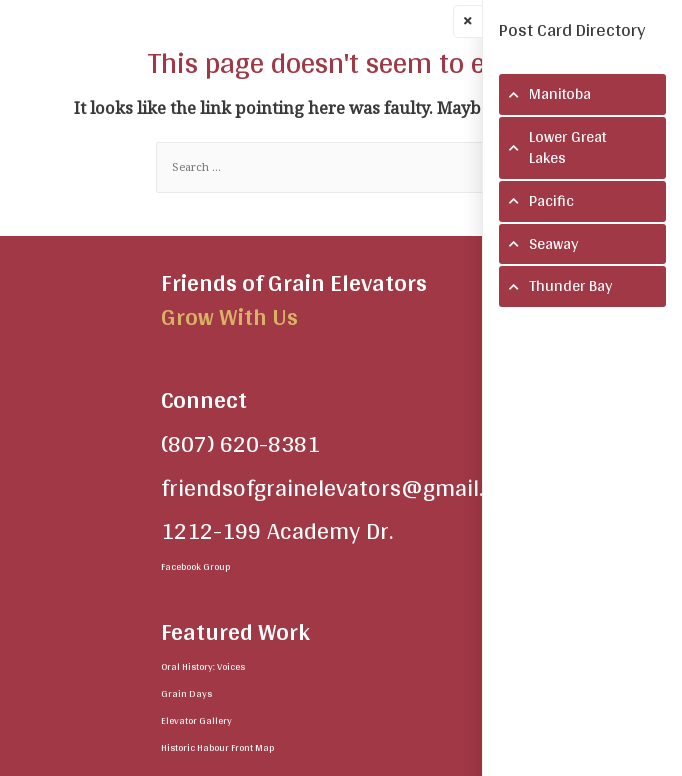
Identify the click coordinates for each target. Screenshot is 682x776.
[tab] (582, 94)
